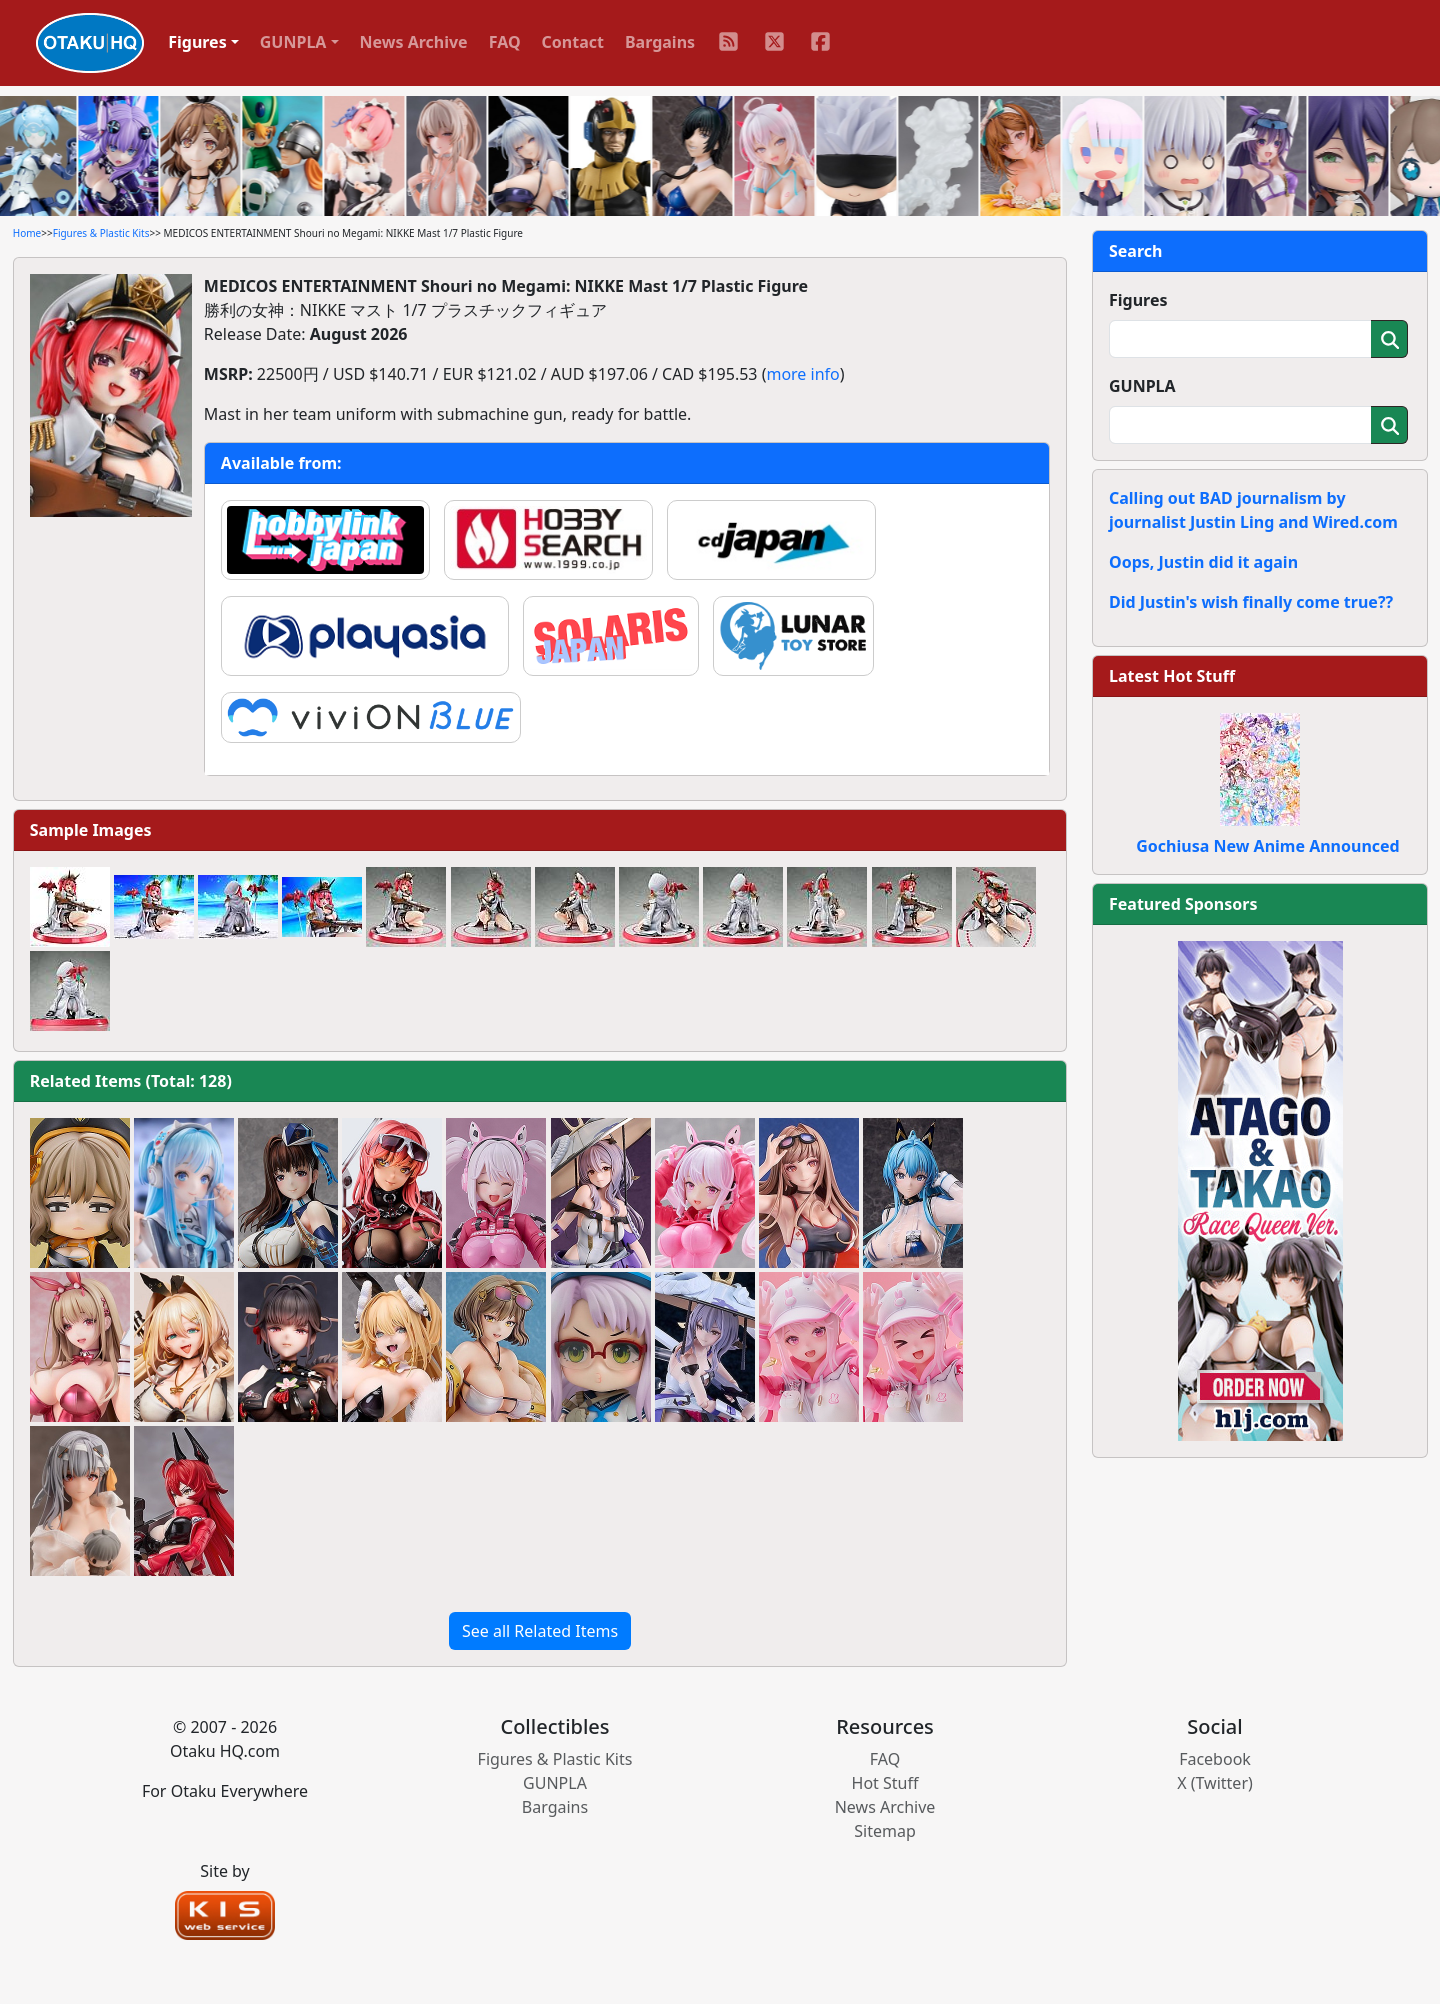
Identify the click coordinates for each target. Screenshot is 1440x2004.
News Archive (414, 42)
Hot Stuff (885, 1783)
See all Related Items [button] (540, 1631)
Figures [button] (197, 42)
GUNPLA (1142, 386)
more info (802, 374)
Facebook (1215, 1759)
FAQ (505, 42)
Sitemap (885, 1831)
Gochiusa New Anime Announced (1267, 846)
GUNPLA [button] (293, 42)
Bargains (660, 42)
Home (27, 233)
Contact (573, 42)
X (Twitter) (1215, 1783)
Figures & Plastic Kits (101, 233)
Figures (1138, 300)
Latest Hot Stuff (1172, 676)
